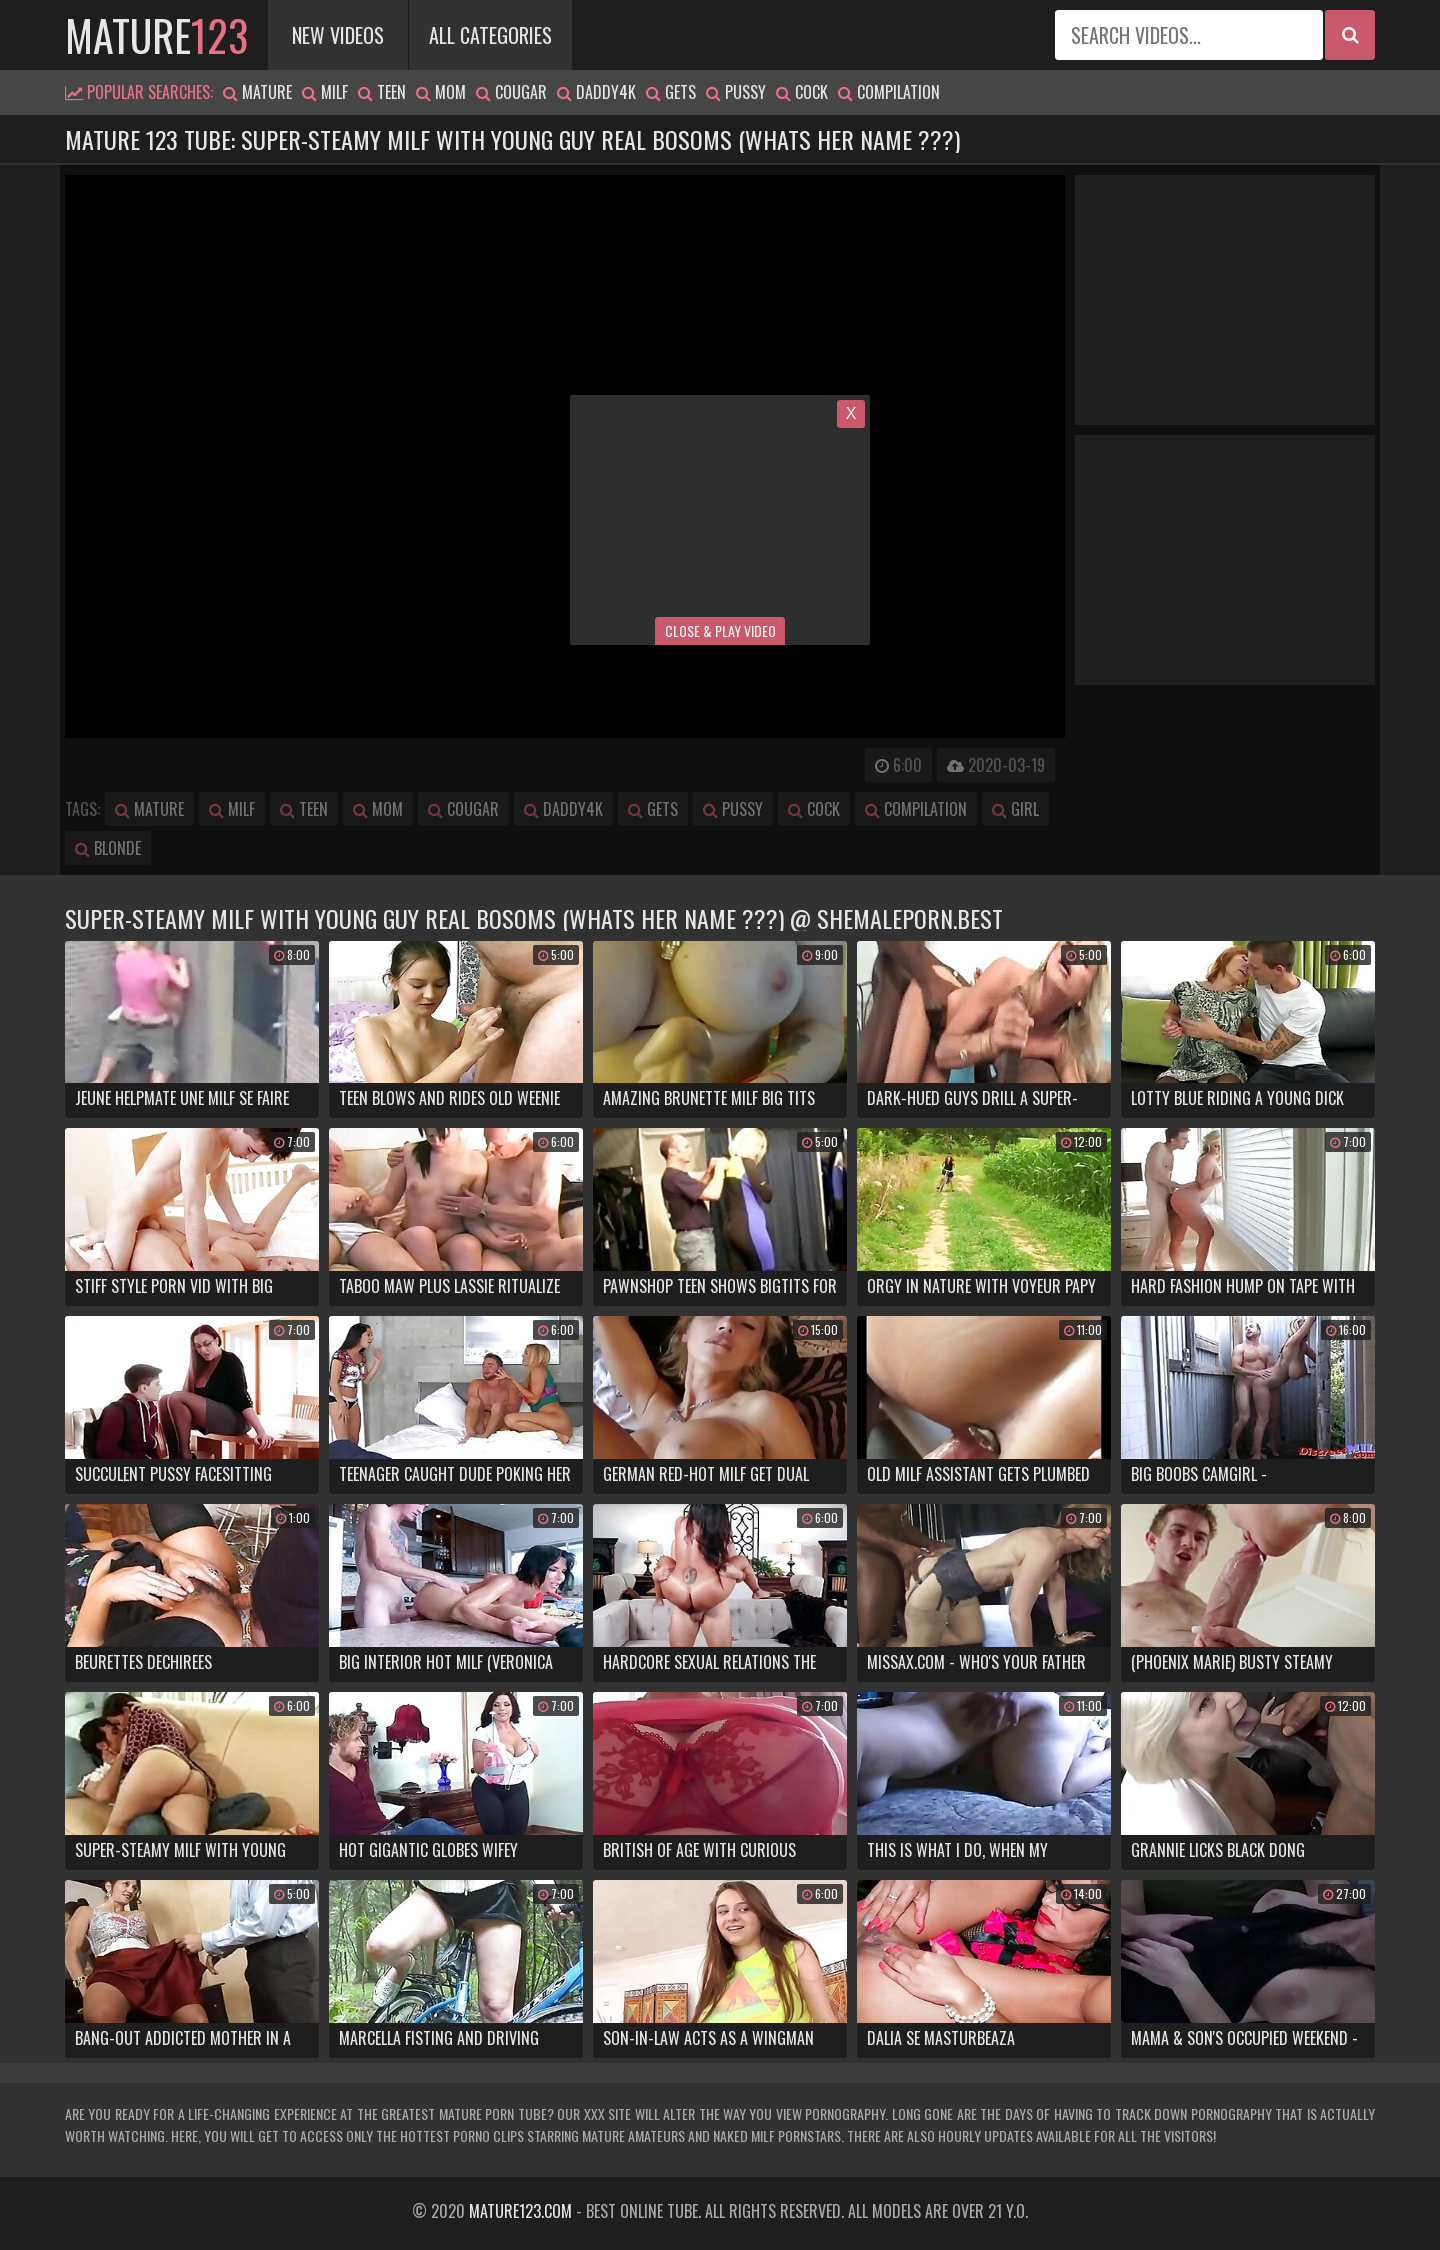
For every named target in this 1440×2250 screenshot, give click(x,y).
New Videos (338, 35)
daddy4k (596, 92)
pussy (736, 92)
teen (382, 92)
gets (671, 92)
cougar (511, 92)
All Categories (490, 35)
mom (441, 92)
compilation (889, 92)
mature (156, 35)
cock (802, 92)
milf (325, 92)
